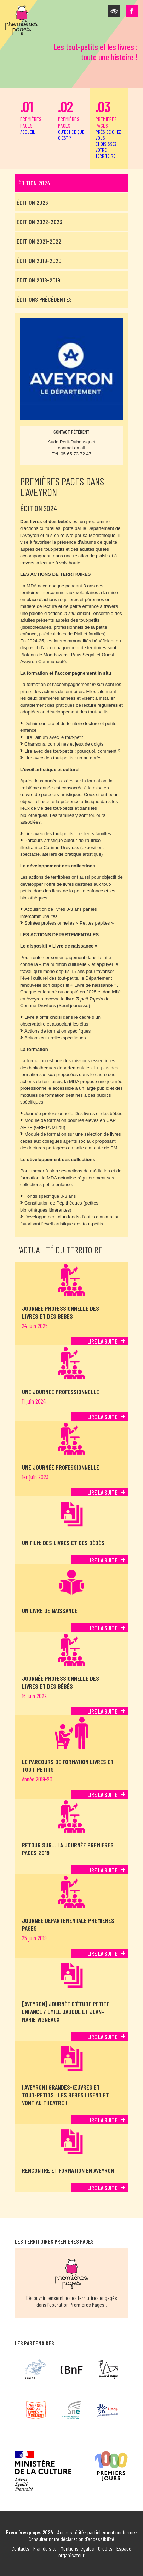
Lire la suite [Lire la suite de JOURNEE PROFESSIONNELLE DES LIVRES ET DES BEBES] (102, 1341)
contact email (71, 447)
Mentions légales (77, 2548)
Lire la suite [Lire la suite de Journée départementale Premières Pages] (102, 1953)
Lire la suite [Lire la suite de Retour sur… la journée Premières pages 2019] (102, 1869)
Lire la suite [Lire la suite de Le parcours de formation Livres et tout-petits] (102, 1794)
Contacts (20, 2548)
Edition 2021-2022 (39, 241)
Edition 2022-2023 (39, 222)
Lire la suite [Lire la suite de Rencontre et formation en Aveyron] (102, 2187)
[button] (114, 11)
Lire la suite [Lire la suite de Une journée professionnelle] (102, 1416)
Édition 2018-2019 (38, 280)
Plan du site (45, 2548)
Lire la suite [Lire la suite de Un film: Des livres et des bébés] (102, 1560)
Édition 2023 (32, 202)
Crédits (105, 2548)
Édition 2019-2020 (39, 260)
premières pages (33, 116)
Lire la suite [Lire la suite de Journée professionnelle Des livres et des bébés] (102, 1711)
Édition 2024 (34, 183)
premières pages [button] (109, 128)
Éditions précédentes (44, 299)
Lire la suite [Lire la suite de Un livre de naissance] (102, 1627)
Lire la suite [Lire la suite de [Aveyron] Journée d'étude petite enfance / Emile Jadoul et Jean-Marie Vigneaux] (102, 2036)
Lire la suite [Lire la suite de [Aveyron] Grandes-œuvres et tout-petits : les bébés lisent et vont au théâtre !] (102, 2119)
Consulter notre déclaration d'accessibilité (71, 2538)
